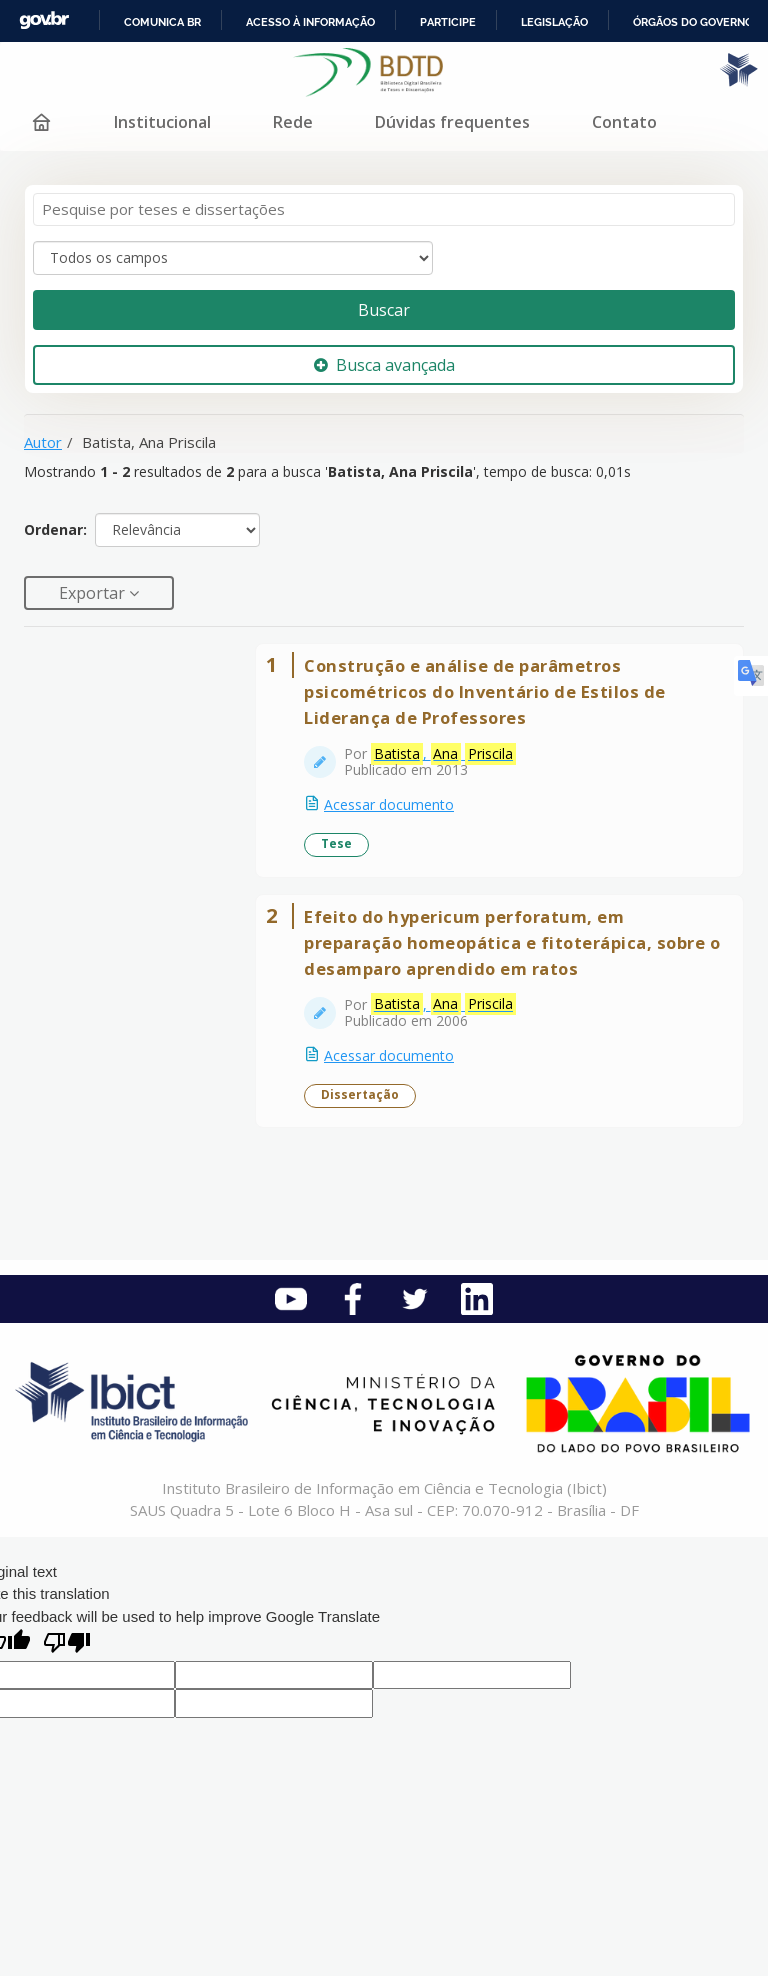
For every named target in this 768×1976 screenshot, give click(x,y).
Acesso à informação (310, 22)
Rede (293, 122)
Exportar (94, 593)
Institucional (162, 122)
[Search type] (233, 258)
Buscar (384, 310)
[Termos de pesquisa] (384, 209)
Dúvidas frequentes (452, 122)
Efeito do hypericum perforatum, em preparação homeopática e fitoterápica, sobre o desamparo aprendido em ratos (512, 942)
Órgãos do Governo (693, 22)
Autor (43, 442)
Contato (624, 122)
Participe (448, 22)
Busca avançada (384, 365)
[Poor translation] (67, 1644)
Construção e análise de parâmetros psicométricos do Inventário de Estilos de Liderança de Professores (485, 691)
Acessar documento (389, 804)
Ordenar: (55, 529)
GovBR (44, 20)
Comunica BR (162, 22)
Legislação (554, 22)
